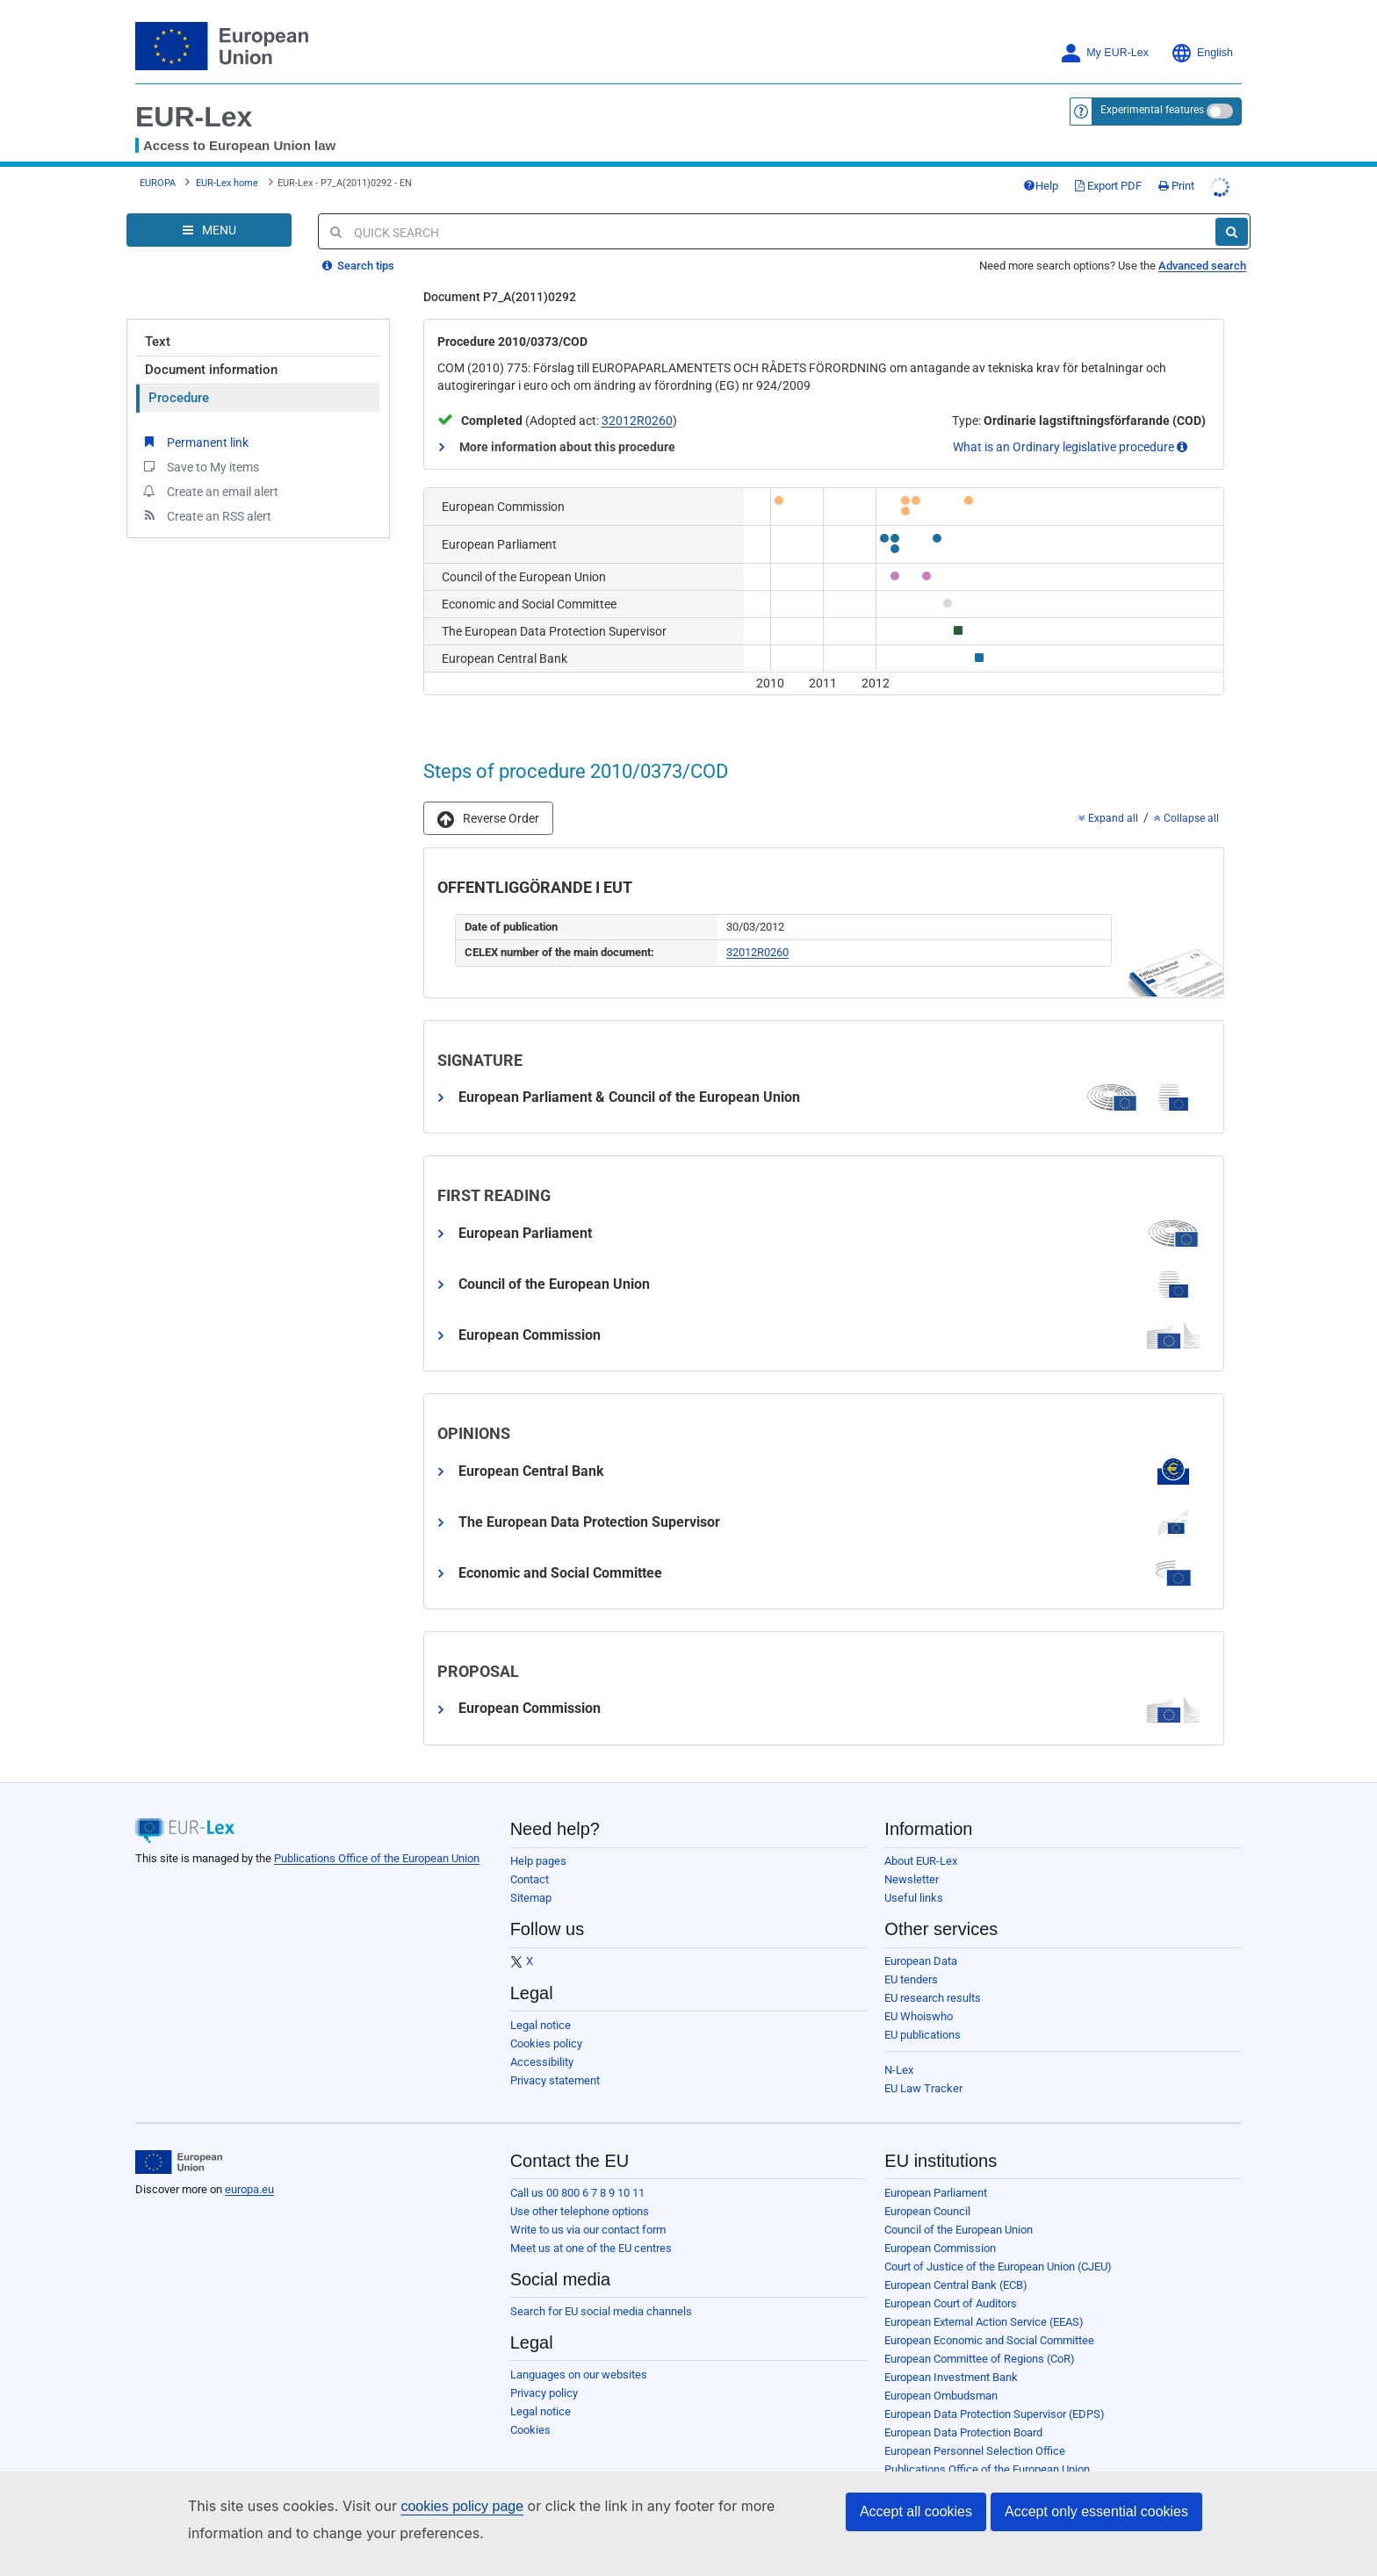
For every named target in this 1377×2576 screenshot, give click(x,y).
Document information (211, 370)
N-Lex (898, 2069)
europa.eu (249, 2189)
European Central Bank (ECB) (955, 2285)
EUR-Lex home (227, 183)
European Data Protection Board (963, 2432)
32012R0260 (637, 421)
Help (1040, 185)
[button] (488, 818)
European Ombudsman (941, 2395)
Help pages (538, 1860)
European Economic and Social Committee (989, 2340)
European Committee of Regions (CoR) (979, 2358)
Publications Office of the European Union (376, 1858)
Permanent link (195, 441)
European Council (927, 2211)
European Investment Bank (951, 2377)
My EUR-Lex (1104, 53)
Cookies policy (546, 2043)
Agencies (907, 2487)
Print (1176, 185)
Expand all (1108, 818)
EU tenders (911, 1979)
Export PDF (1108, 185)
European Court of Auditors (950, 2303)
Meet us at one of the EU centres (591, 2248)
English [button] (1202, 53)
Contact (529, 1879)
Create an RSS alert (206, 515)
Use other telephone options (579, 2211)
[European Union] (178, 2162)
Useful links (913, 1897)
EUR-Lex (193, 117)
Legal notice (540, 2025)
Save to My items (200, 466)
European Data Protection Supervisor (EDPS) (994, 2414)
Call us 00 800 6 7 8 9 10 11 (577, 2192)
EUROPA (158, 183)
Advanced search (1202, 265)
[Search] (1231, 232)
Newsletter (911, 1879)
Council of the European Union (958, 2229)
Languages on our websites (578, 2374)
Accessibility (541, 2062)
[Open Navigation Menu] (209, 230)
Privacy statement (555, 2080)
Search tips (358, 265)
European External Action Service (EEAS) (984, 2321)
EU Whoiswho (918, 2016)
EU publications (922, 2034)
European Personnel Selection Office (974, 2450)
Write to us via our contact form (588, 2229)
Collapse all (1186, 818)
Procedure (178, 398)
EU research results (932, 1997)
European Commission (940, 2248)
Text (157, 341)
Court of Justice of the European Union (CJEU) (998, 2266)
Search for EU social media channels (601, 2311)
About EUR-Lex (920, 1860)
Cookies (530, 2429)
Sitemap (531, 1897)
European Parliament (935, 2192)
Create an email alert (209, 491)
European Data (920, 1961)
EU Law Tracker (923, 2088)
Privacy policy (544, 2393)
